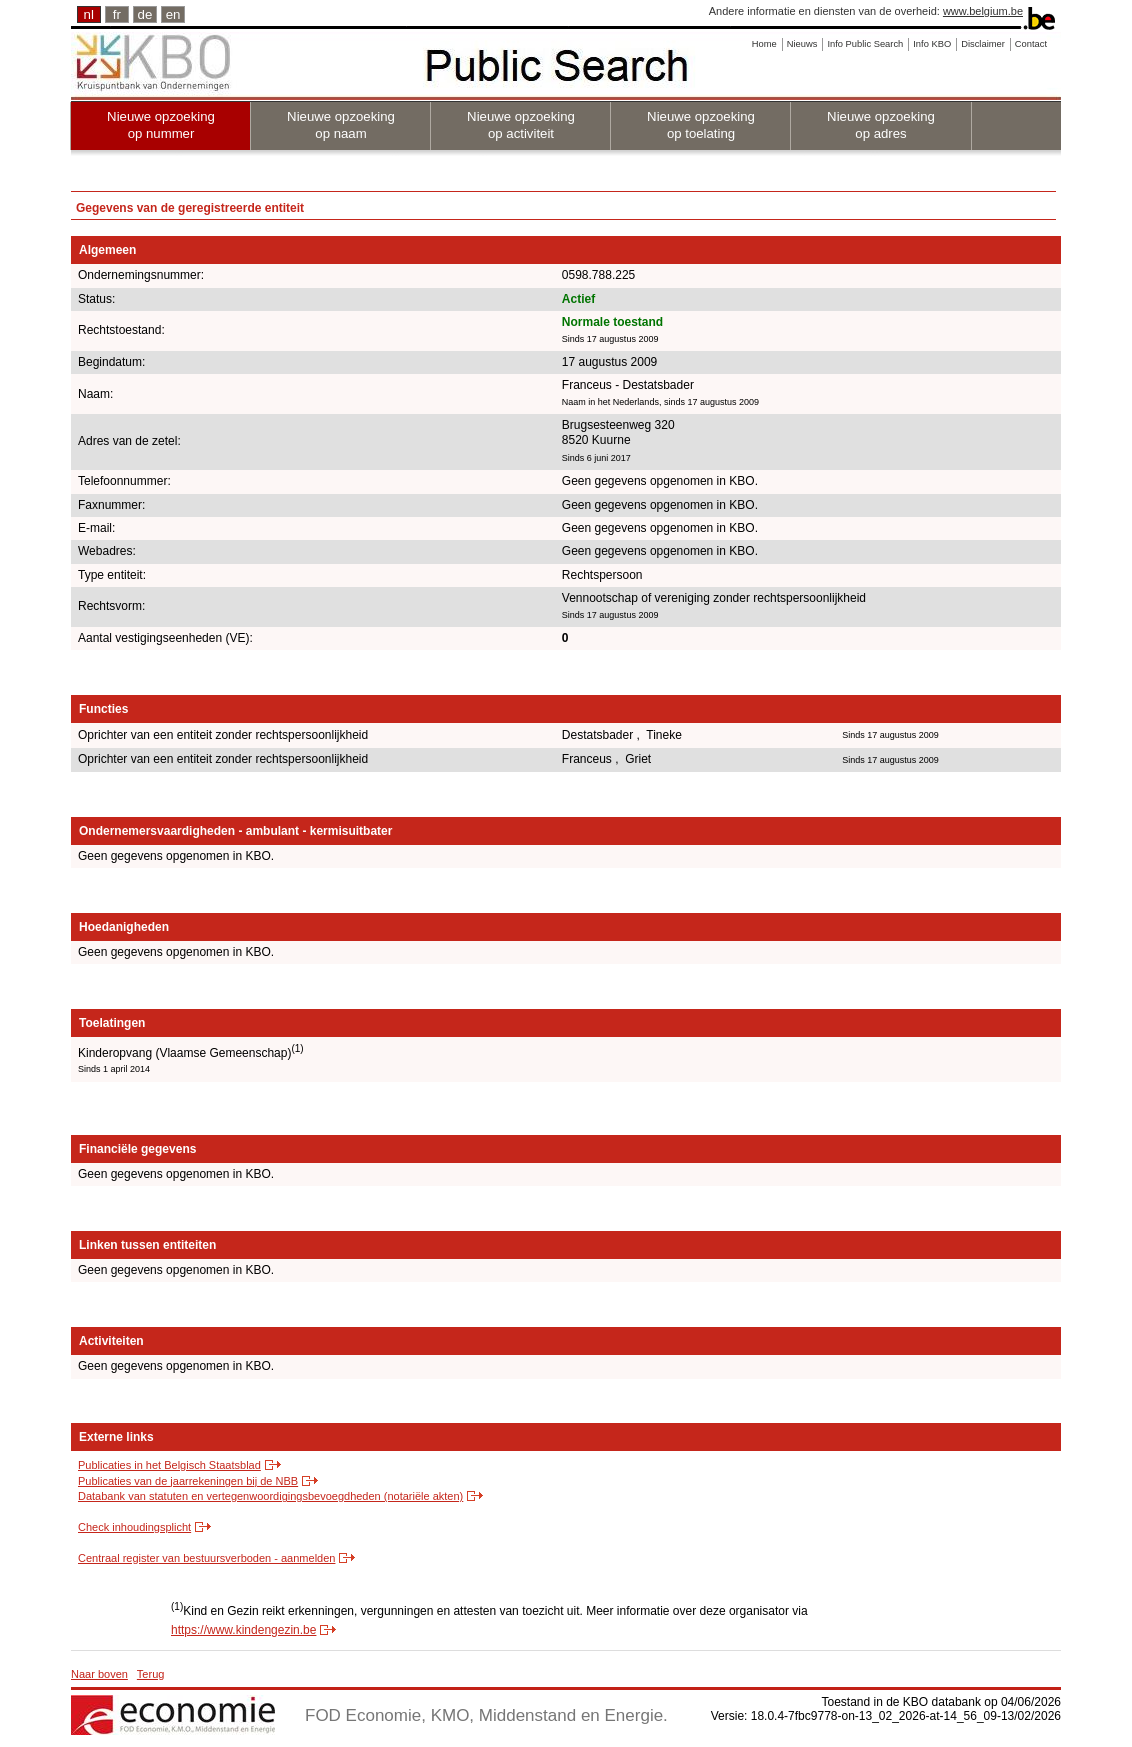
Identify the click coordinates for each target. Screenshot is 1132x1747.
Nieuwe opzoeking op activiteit (521, 125)
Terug (151, 1674)
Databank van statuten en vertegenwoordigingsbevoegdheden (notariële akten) (270, 1496)
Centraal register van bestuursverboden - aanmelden (206, 1558)
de (145, 14)
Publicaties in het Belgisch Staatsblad (169, 1465)
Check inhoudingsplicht (134, 1527)
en (173, 14)
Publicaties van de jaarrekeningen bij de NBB (188, 1481)
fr (117, 14)
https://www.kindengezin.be (243, 1630)
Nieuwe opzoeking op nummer (161, 125)
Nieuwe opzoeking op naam (341, 125)
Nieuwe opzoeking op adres (881, 125)
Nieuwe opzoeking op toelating (701, 125)
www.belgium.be (983, 11)
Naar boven (99, 1674)
